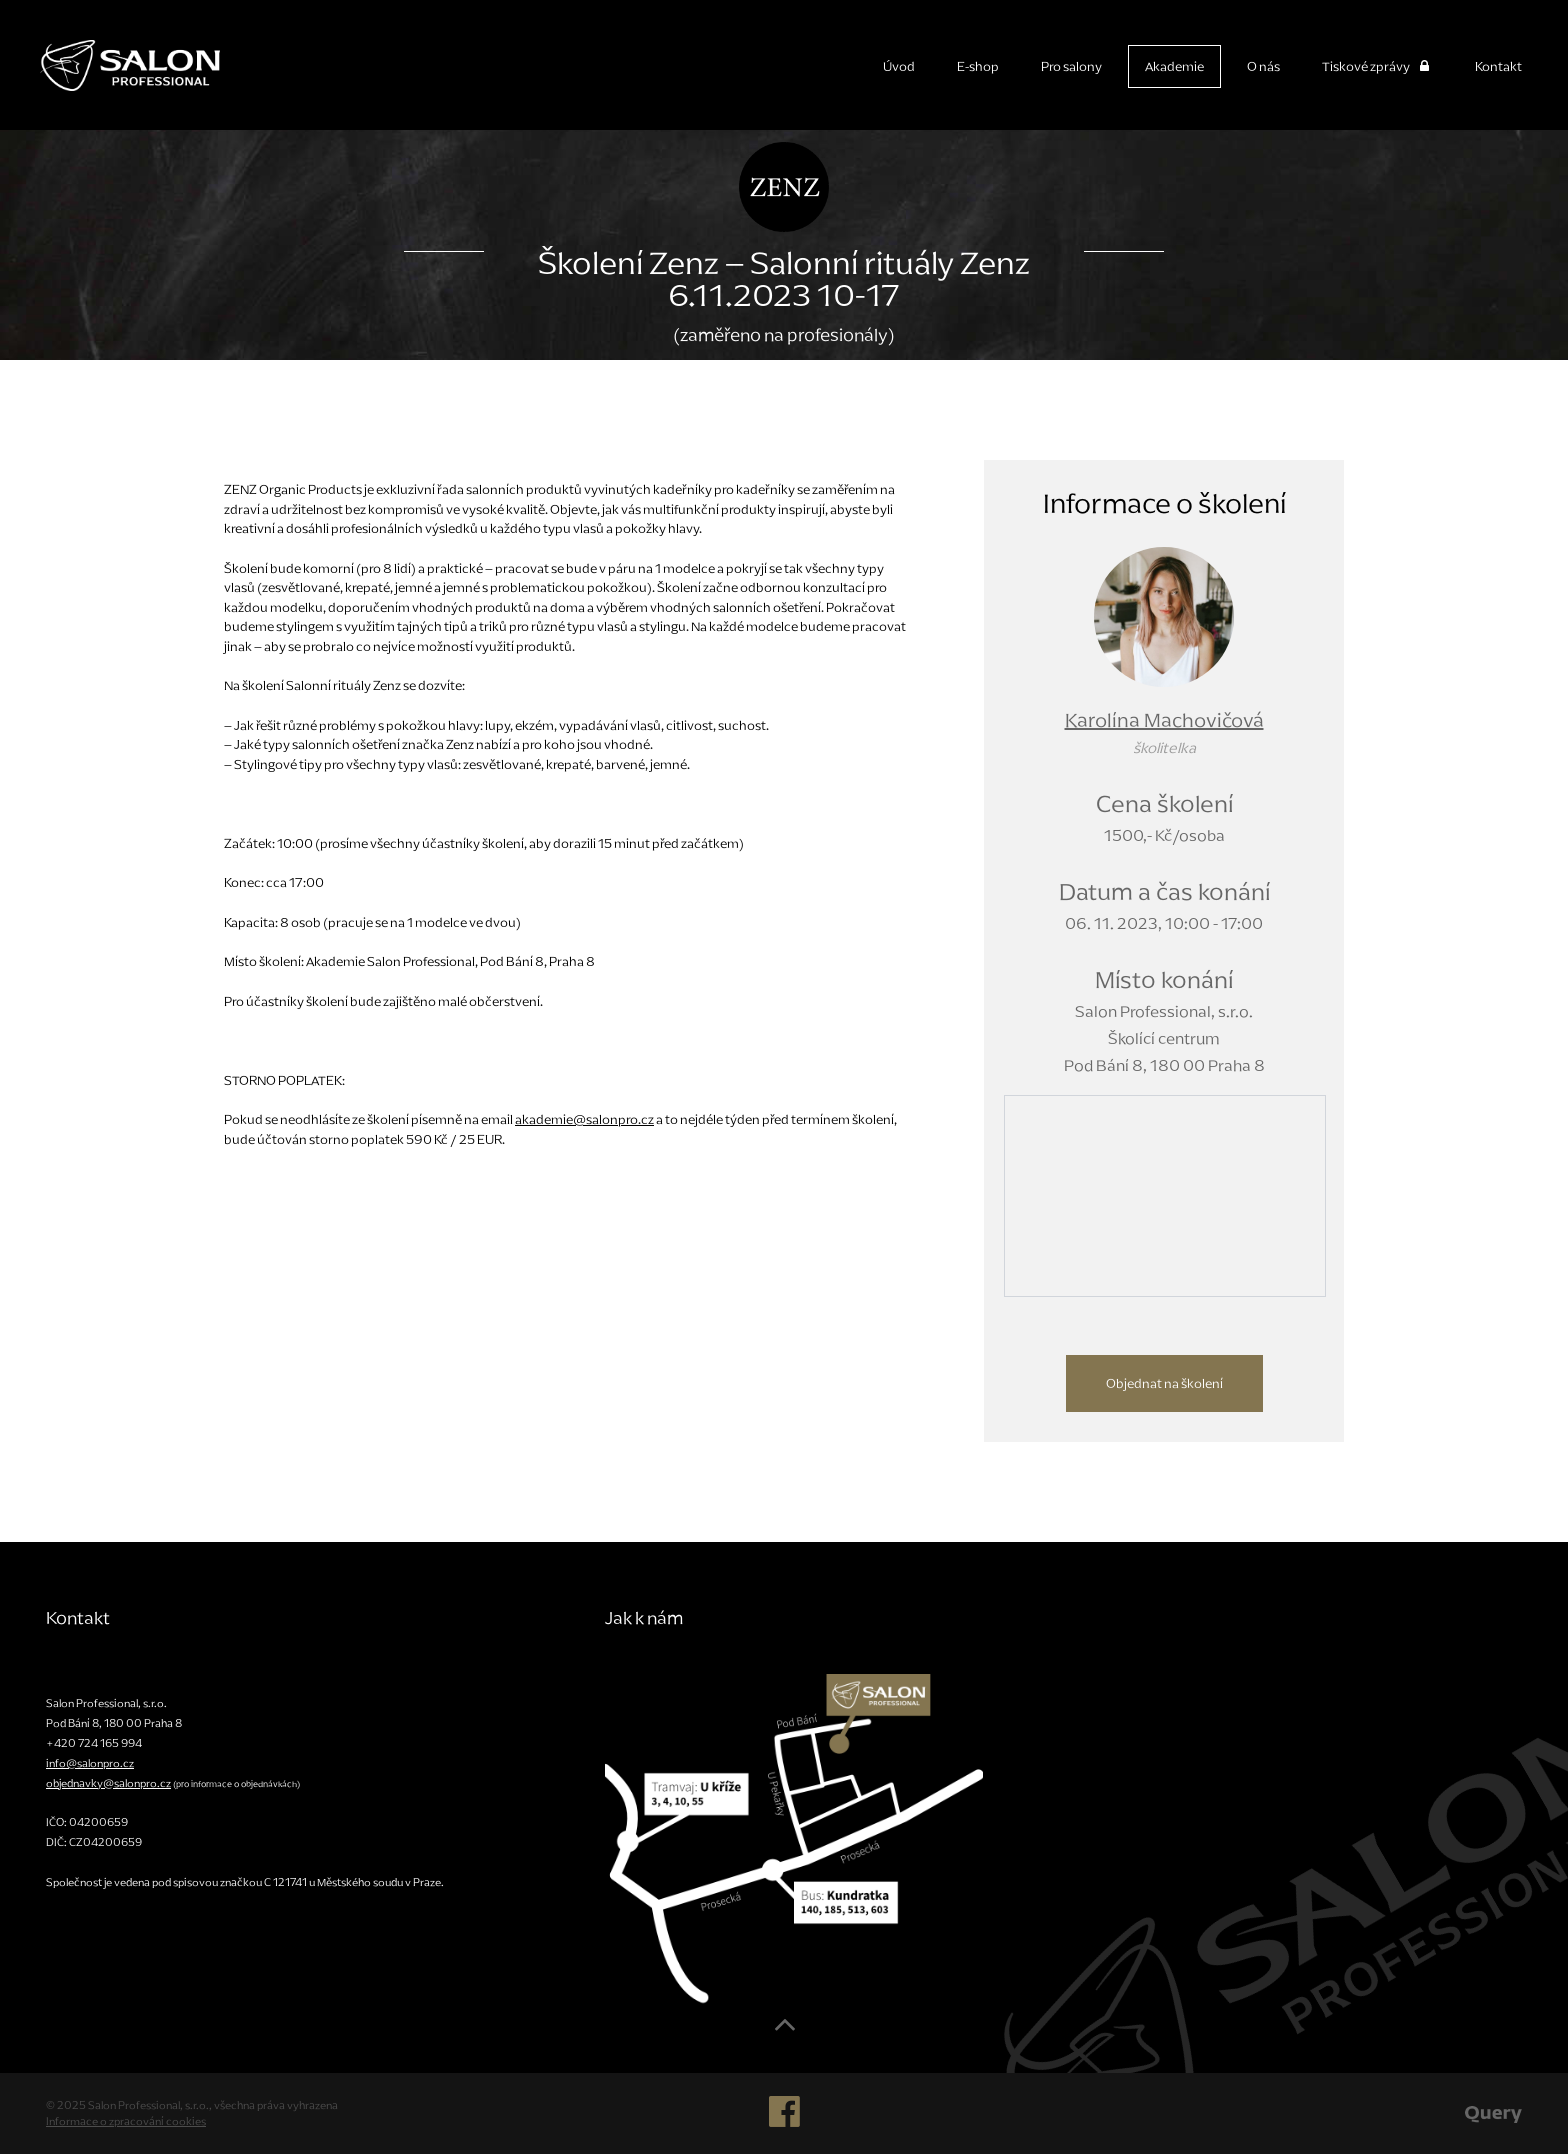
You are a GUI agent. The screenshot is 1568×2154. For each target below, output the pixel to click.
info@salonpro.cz (90, 1763)
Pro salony (1071, 66)
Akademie (1174, 66)
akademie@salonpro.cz (584, 1119)
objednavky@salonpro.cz (108, 1783)
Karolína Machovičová (1164, 720)
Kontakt (1498, 66)
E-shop (978, 66)
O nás (1263, 66)
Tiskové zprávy (1377, 66)
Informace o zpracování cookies (126, 2121)
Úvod (899, 66)
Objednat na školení (1164, 1383)
